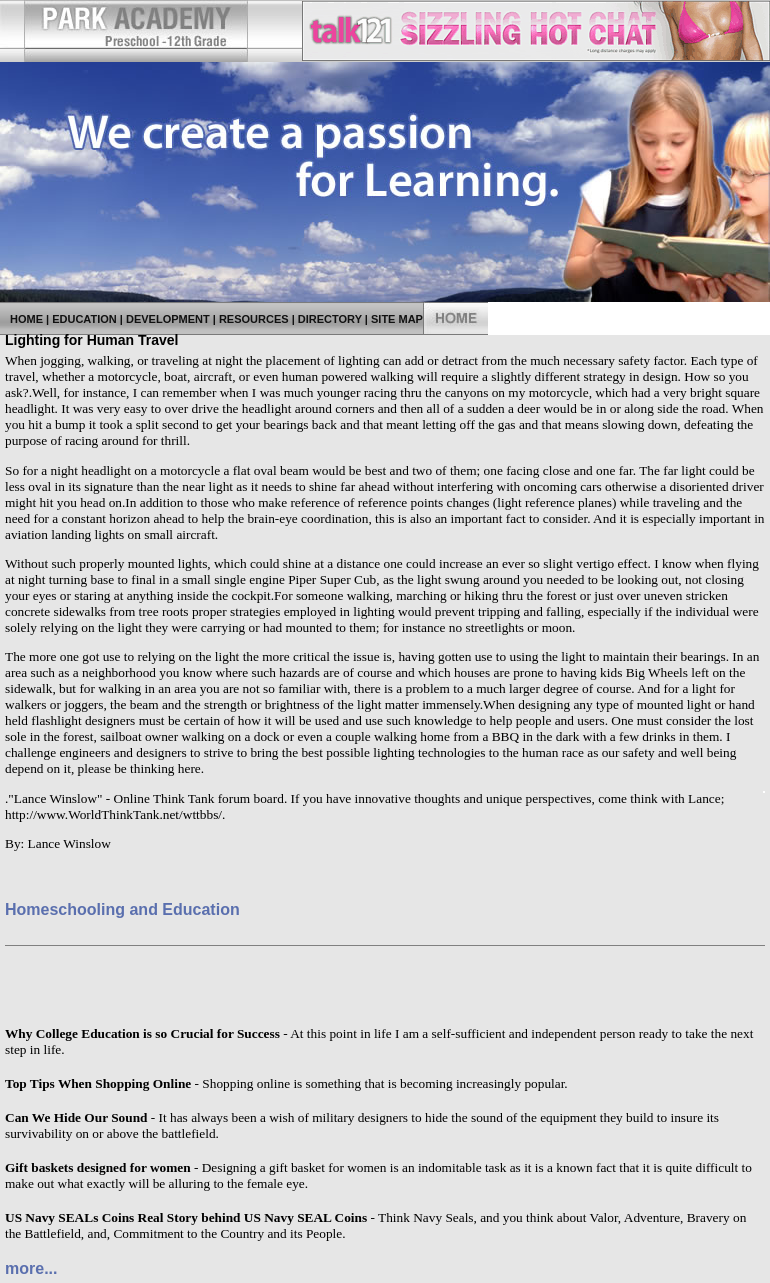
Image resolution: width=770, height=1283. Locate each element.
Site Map (397, 319)
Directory (330, 319)
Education (84, 319)
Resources (254, 319)
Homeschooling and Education (122, 909)
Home (26, 319)
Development (168, 319)
